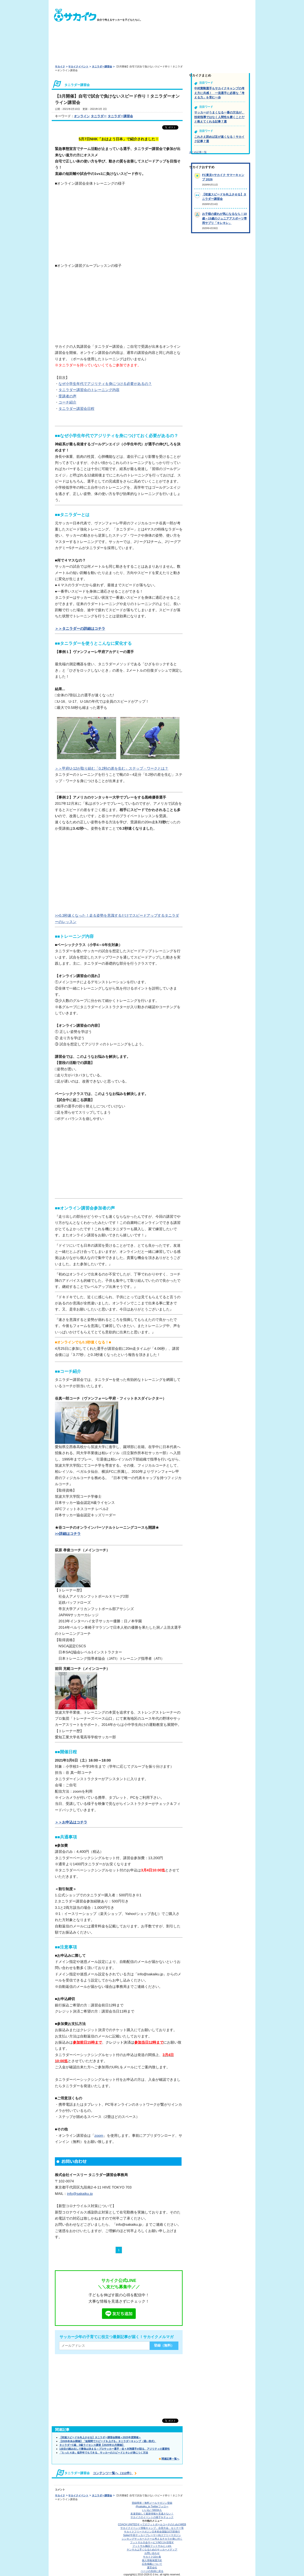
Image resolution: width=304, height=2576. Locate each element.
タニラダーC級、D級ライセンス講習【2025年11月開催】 (92, 2445)
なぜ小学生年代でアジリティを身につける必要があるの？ (105, 384)
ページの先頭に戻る (152, 2571)
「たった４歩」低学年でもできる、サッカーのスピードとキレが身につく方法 (103, 2452)
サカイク (60, 66)
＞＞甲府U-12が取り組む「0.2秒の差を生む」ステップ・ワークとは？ (111, 768)
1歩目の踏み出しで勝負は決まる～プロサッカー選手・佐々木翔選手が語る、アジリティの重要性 (114, 2448)
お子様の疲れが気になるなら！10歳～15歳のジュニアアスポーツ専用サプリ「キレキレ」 (224, 218)
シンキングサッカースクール (152, 2538)
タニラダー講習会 (102, 66)
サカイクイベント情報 (152, 2528)
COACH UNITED (152, 2524)
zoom (98, 2135)
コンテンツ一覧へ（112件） (113, 2473)
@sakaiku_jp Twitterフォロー (152, 2506)
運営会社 (152, 2567)
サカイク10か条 (152, 2556)
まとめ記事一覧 (198, 152)
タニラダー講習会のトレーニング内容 (88, 390)
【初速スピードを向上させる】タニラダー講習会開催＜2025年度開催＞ (100, 2437)
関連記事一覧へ (170, 2458)
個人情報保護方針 (152, 2560)
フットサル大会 (152, 2542)
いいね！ (152, 2510)
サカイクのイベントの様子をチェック (152, 2517)
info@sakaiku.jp (80, 2193)
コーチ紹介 (67, 402)
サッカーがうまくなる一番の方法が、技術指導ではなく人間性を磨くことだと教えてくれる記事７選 (219, 117)
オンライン (82, 116)
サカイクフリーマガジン (152, 2531)
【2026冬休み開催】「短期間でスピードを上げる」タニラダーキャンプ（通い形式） (107, 2441)
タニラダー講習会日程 (76, 408)
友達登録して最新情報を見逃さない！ (152, 2513)
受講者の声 (67, 396)
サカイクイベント (78, 66)
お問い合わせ (152, 2553)
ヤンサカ (152, 2549)
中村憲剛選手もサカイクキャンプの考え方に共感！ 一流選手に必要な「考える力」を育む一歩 (219, 93)
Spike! (152, 2535)
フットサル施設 (152, 2546)
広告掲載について (152, 2563)
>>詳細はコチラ (68, 1533)
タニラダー (99, 116)
